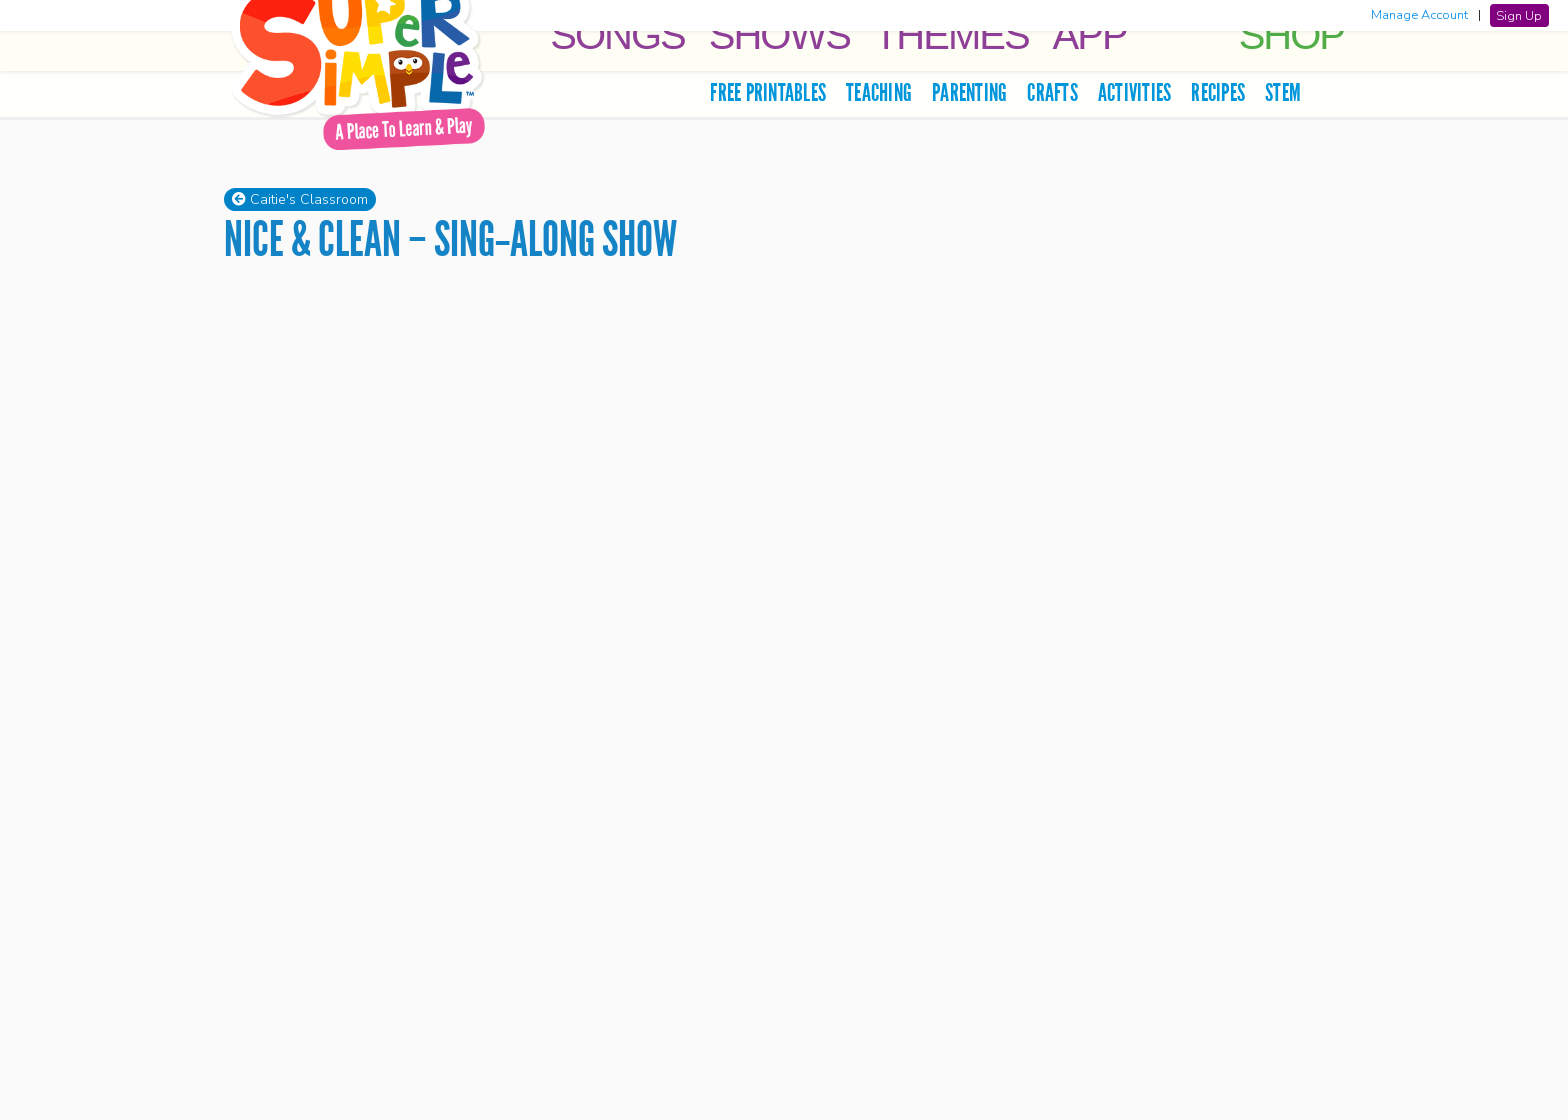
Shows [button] (779, 35)
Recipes (1218, 92)
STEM (1283, 92)
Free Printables (768, 92)
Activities (1135, 92)
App (1090, 35)
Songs (617, 35)
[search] (1327, 92)
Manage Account (1419, 15)
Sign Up (1519, 15)
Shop (1291, 35)
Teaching (879, 92)
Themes (951, 35)
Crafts (1052, 92)
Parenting (969, 92)
